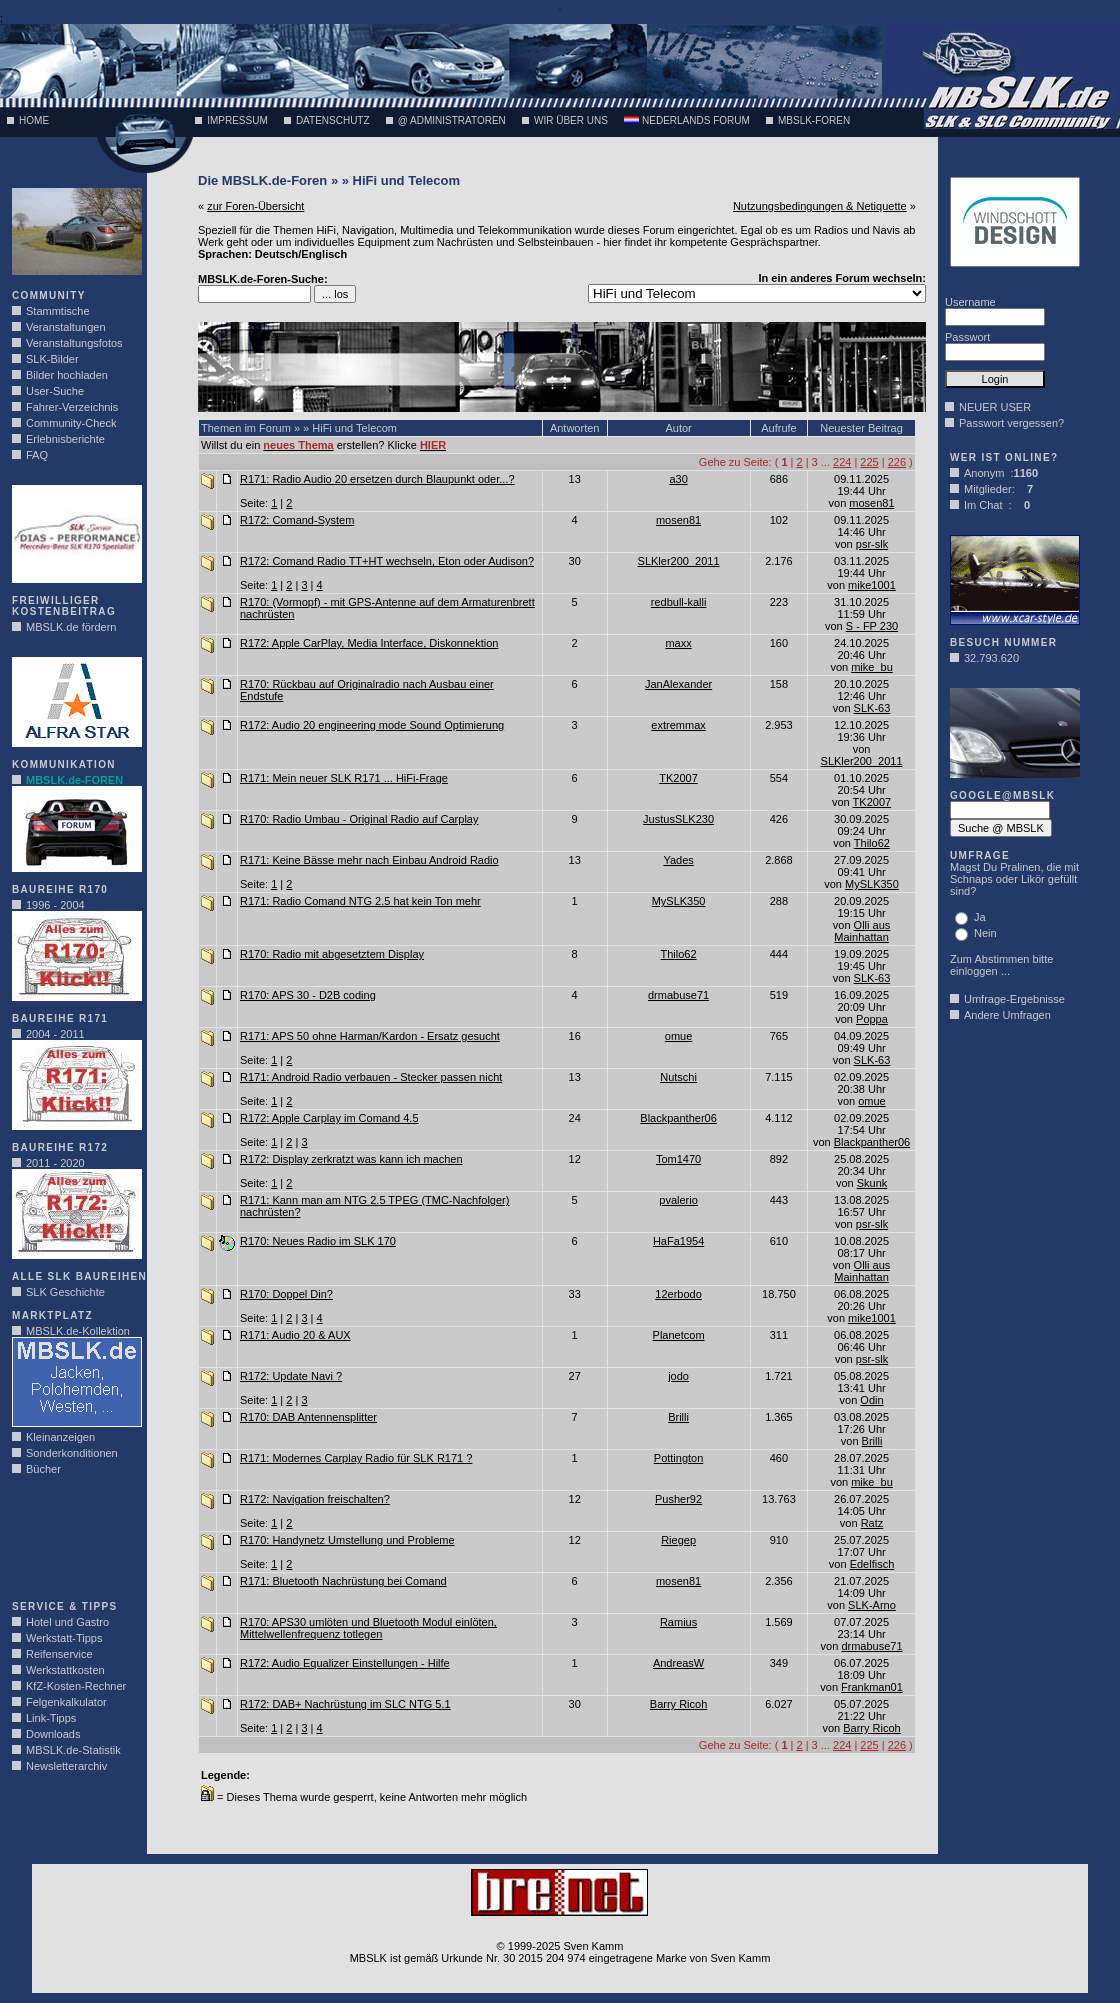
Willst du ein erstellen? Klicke (323, 445)
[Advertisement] (72, 1544)
